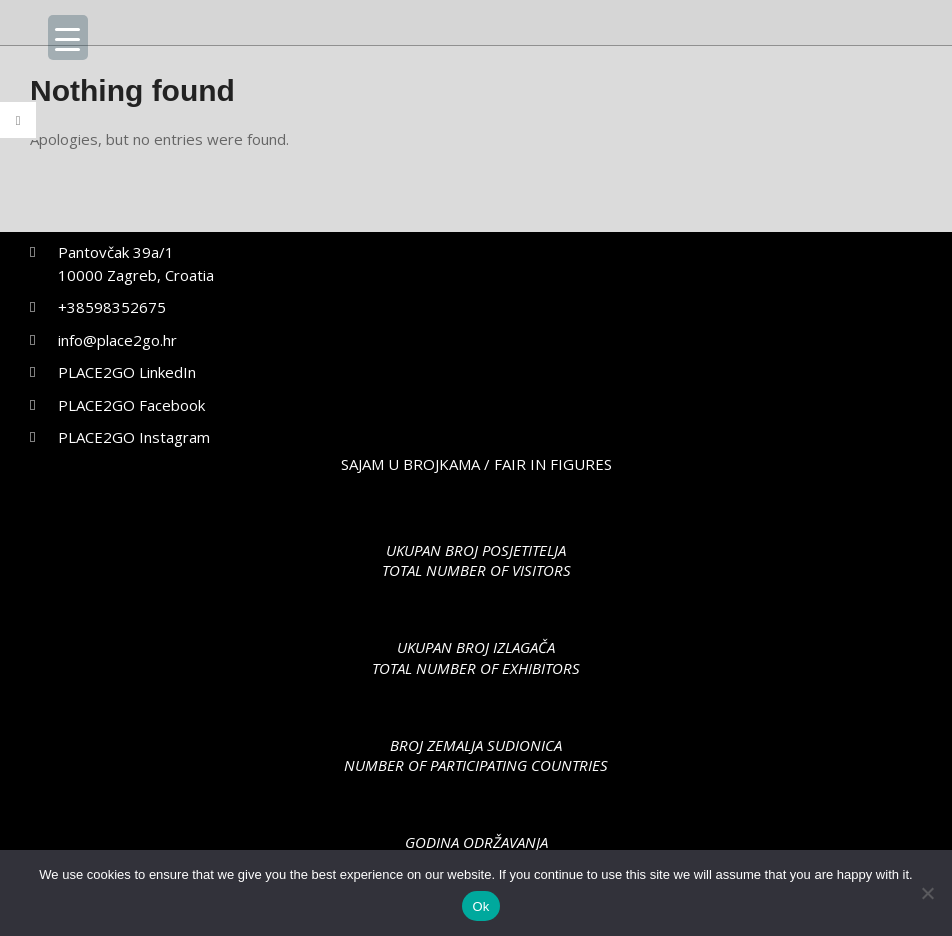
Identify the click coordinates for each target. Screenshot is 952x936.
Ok (480, 906)
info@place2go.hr (117, 340)
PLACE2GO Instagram (134, 437)
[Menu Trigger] (68, 37)
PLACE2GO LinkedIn (127, 372)
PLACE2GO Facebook (131, 405)
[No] (927, 893)
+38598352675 (112, 307)
